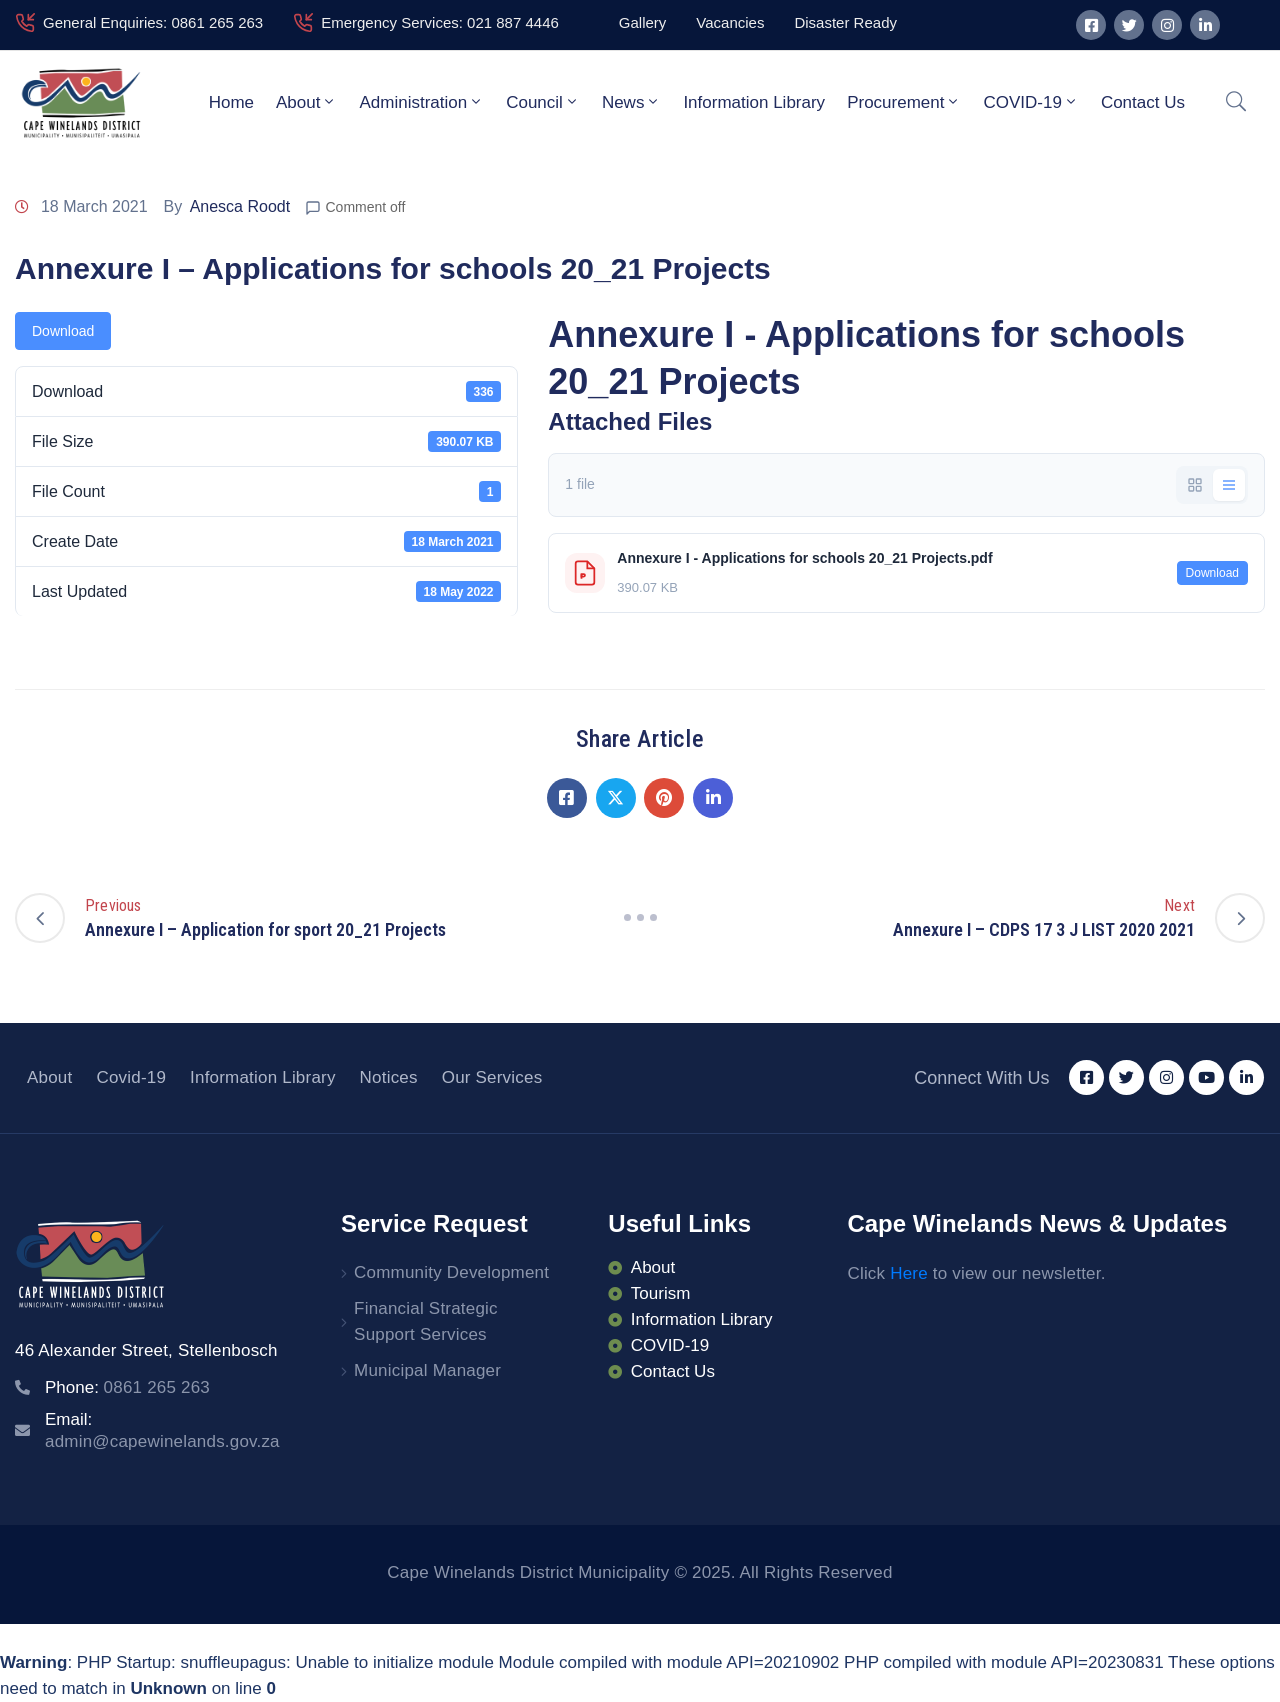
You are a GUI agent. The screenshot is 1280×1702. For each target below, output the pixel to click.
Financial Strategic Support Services (426, 1321)
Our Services (492, 1077)
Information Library (754, 102)
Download (63, 331)
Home (231, 102)
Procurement (904, 102)
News (632, 102)
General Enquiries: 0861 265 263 (153, 22)
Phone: (127, 1387)
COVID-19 (1030, 102)
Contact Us (1143, 102)
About (306, 102)
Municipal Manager (427, 1370)
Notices (389, 1077)
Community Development (451, 1272)
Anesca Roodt (240, 206)
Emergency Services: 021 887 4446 (440, 22)
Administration (421, 102)
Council (543, 102)
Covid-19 (131, 1077)
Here (909, 1273)
